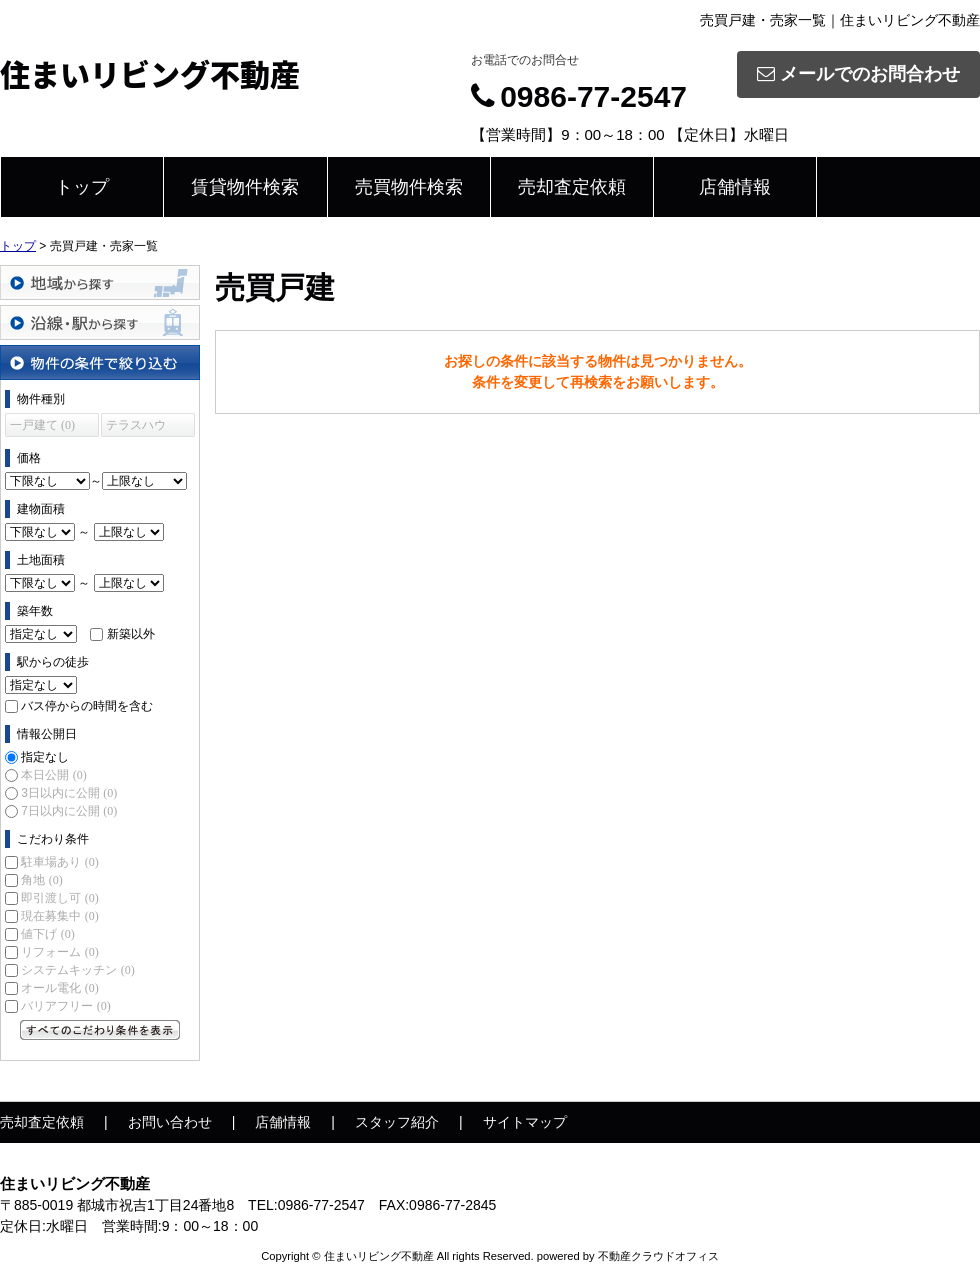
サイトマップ (525, 1122)
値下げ (47, 934)
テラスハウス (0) (136, 427)
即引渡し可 (59, 898)
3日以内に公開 (69, 793)
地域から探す (100, 282)
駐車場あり (59, 862)
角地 (41, 880)
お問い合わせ (170, 1122)
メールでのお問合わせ (858, 74)
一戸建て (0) (42, 425)
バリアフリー (65, 1006)
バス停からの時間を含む (87, 706)
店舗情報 (735, 187)
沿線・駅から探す (100, 322)
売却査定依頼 (572, 187)
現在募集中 (59, 916)
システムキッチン (77, 970)
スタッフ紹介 (397, 1122)
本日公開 (53, 775)
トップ (82, 187)
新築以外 (131, 634)
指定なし (45, 757)
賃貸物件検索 (245, 187)
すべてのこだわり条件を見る (100, 1030)
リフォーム (59, 952)
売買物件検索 (409, 187)
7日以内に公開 (69, 811)
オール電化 (59, 988)
